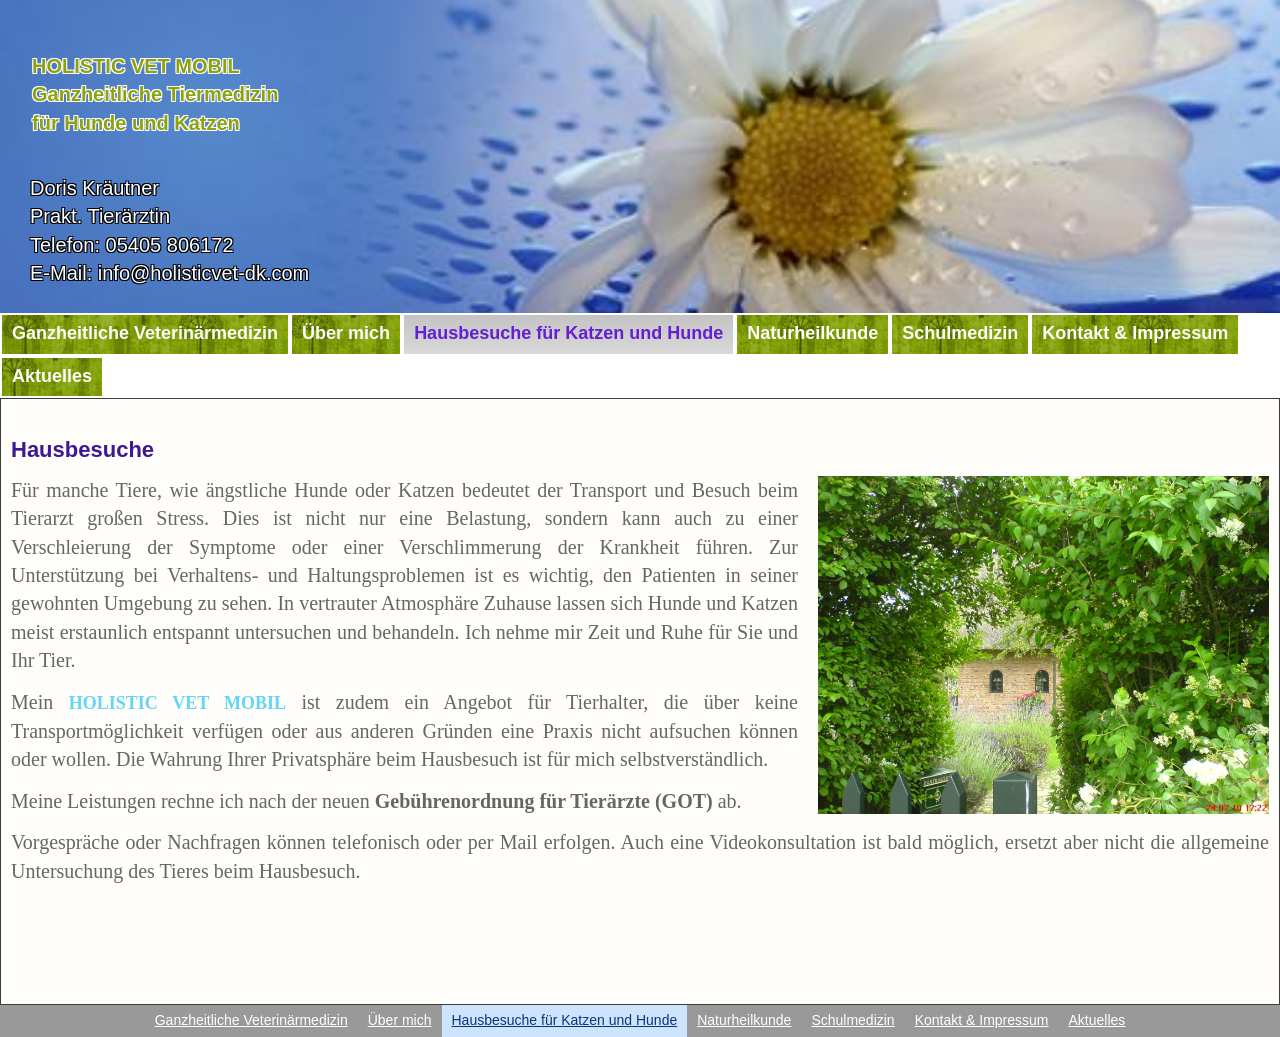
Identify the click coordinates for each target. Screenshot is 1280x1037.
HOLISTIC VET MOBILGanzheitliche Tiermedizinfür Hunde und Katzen (155, 94)
